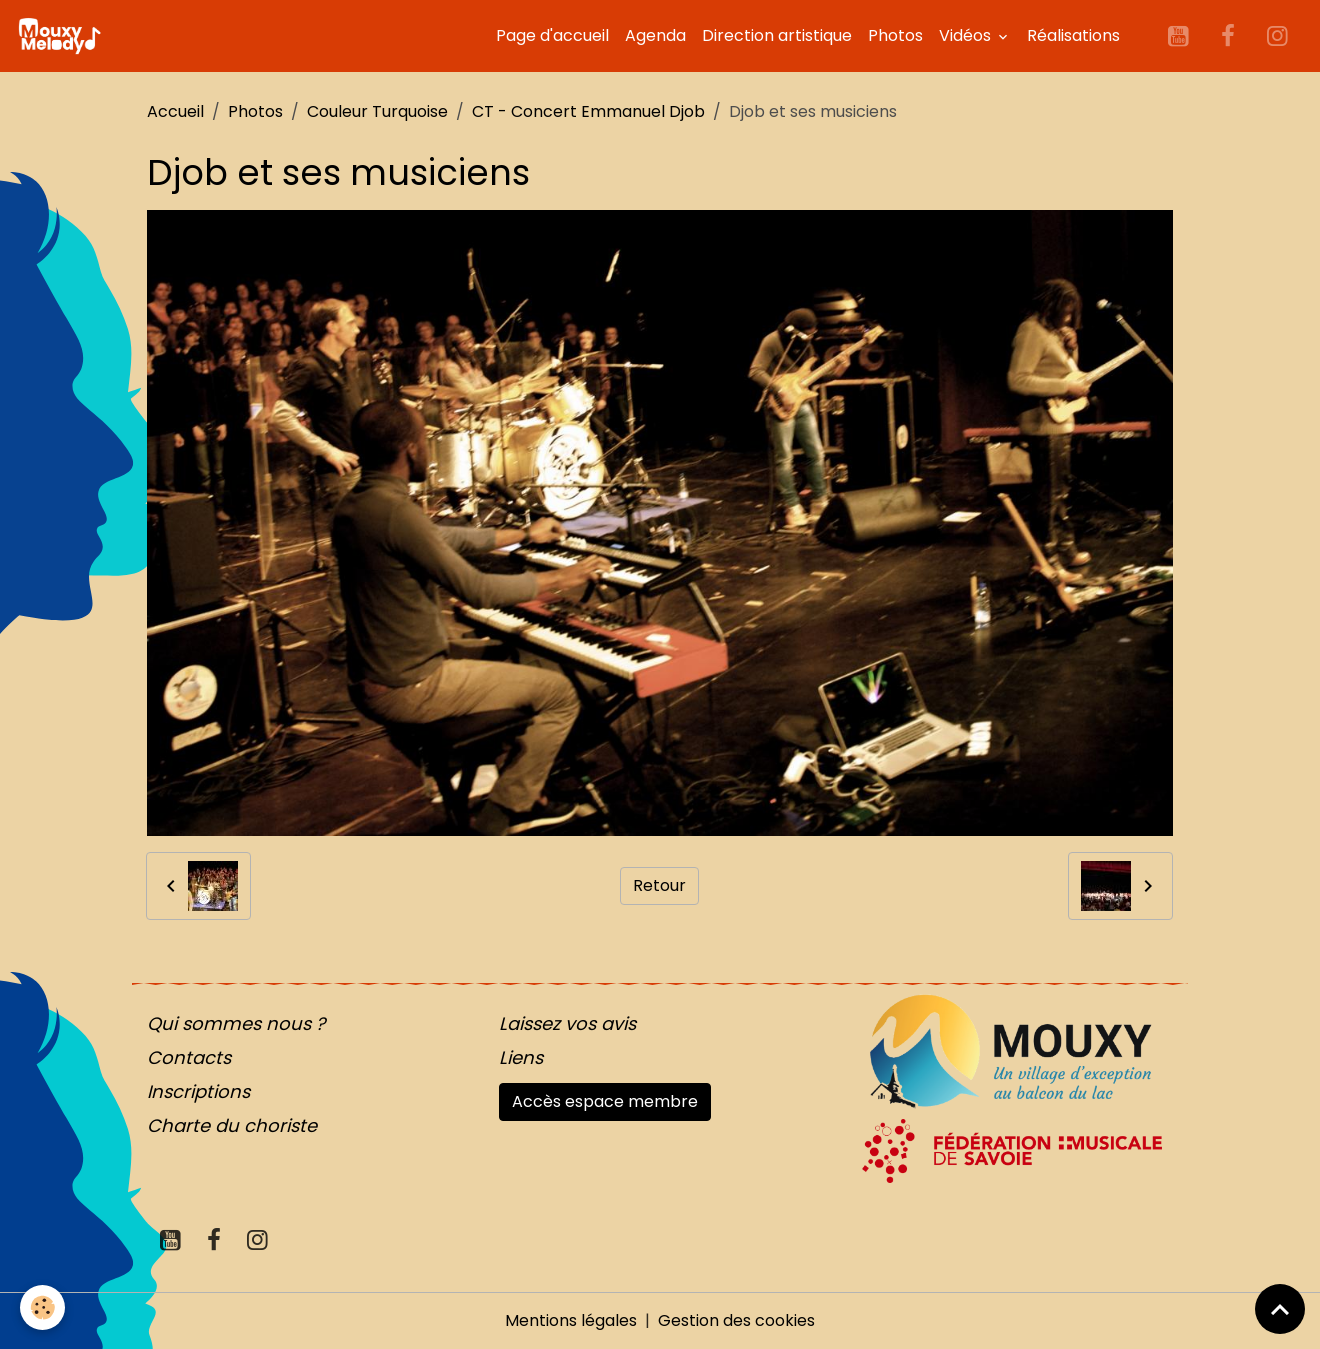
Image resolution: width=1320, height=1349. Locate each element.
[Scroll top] (1280, 1309)
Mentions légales (571, 1320)
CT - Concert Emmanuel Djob (588, 111)
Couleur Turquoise (377, 111)
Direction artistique (777, 35)
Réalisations (1073, 35)
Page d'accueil (552, 35)
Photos (895, 35)
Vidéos (967, 35)
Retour (659, 885)
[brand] (63, 36)
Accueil (175, 111)
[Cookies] (42, 1307)
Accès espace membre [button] (605, 1101)
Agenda (655, 35)
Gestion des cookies (736, 1320)
